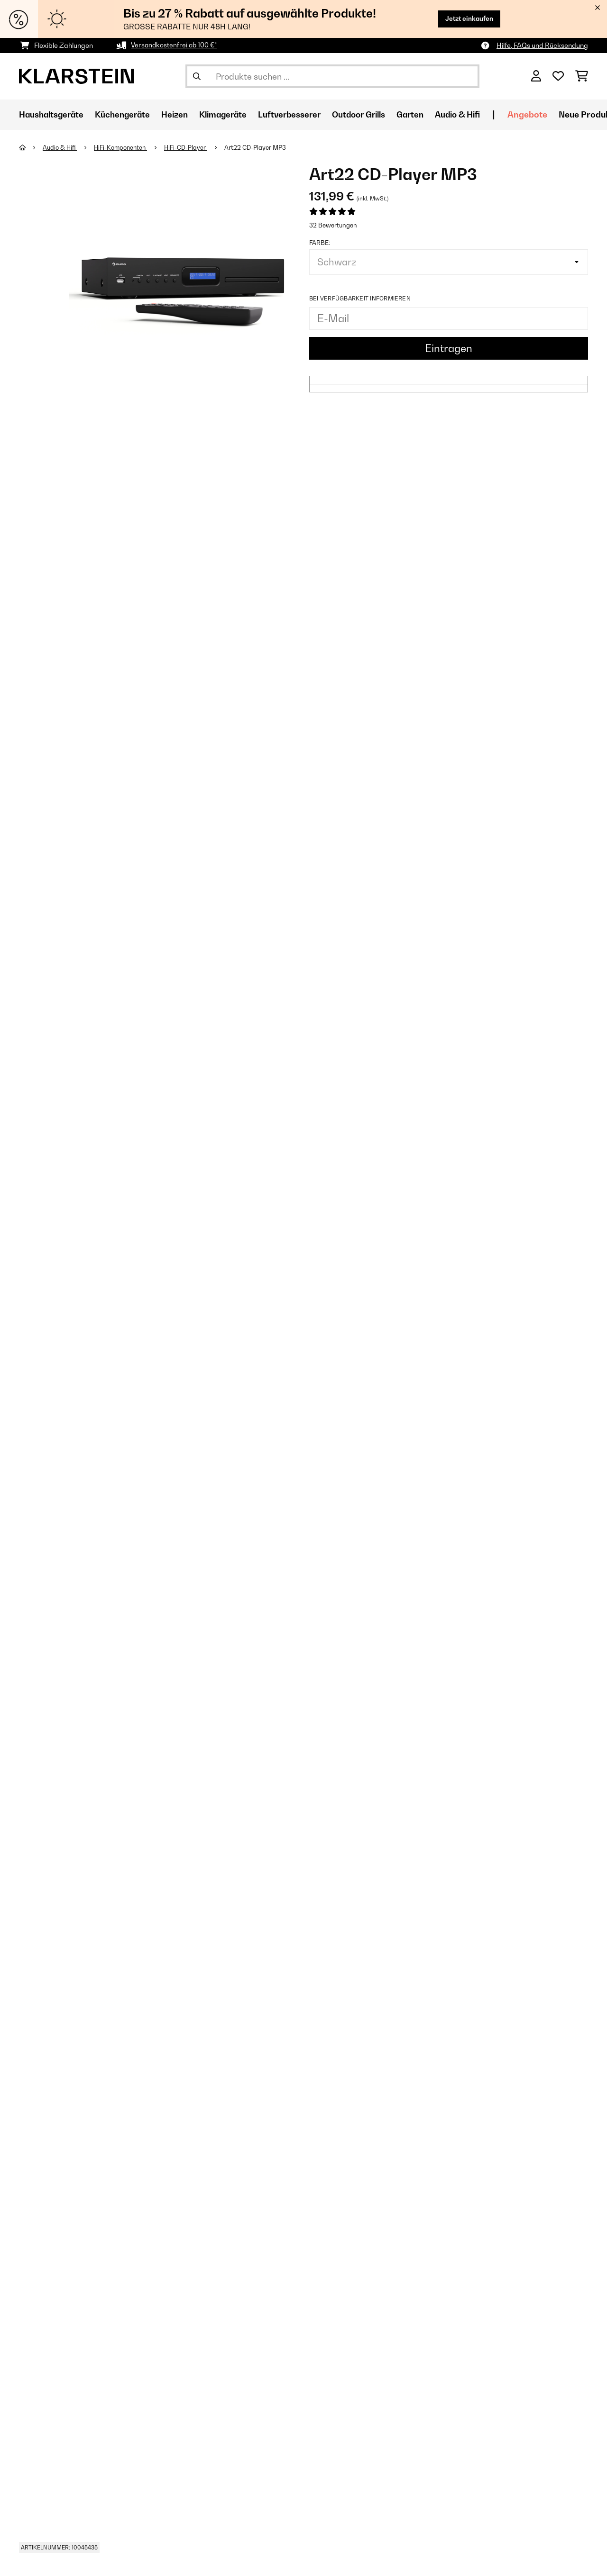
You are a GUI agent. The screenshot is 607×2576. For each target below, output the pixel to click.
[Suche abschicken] (197, 76)
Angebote (550, 114)
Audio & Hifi (61, 147)
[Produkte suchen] (332, 76)
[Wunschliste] (558, 76)
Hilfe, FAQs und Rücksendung (542, 45)
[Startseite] (31, 147)
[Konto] (536, 76)
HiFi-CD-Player (191, 147)
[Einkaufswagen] (581, 76)
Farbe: (319, 242)
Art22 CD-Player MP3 (261, 147)
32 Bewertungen (333, 225)
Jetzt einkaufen (466, 19)
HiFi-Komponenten (124, 147)
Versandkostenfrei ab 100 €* (175, 45)
